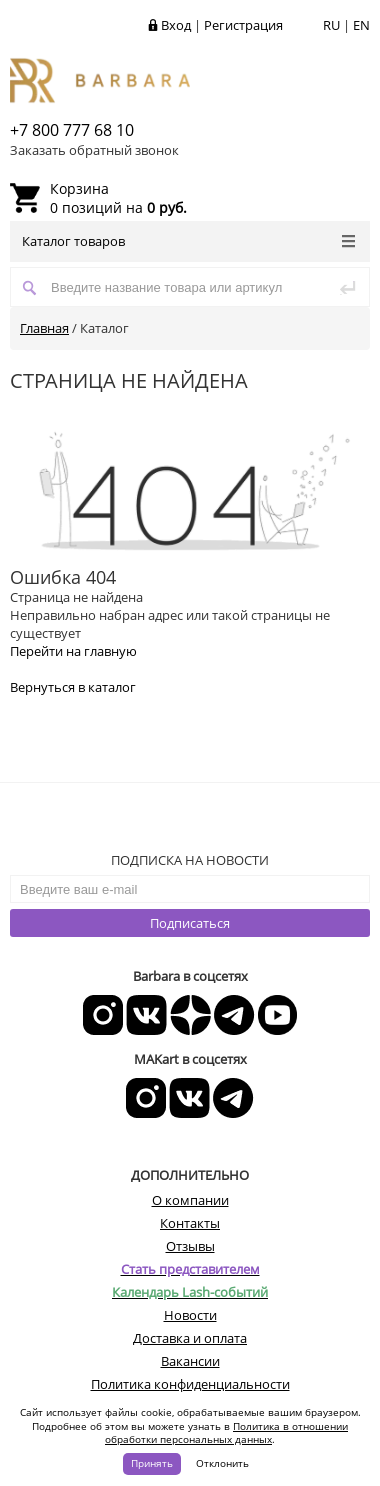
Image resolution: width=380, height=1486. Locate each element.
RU (331, 25)
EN (361, 25)
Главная (44, 328)
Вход (176, 25)
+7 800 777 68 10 (72, 130)
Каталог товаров (188, 241)
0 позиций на (118, 198)
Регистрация (243, 25)
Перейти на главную (73, 651)
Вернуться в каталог (73, 687)
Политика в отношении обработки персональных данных (226, 1433)
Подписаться (190, 923)
